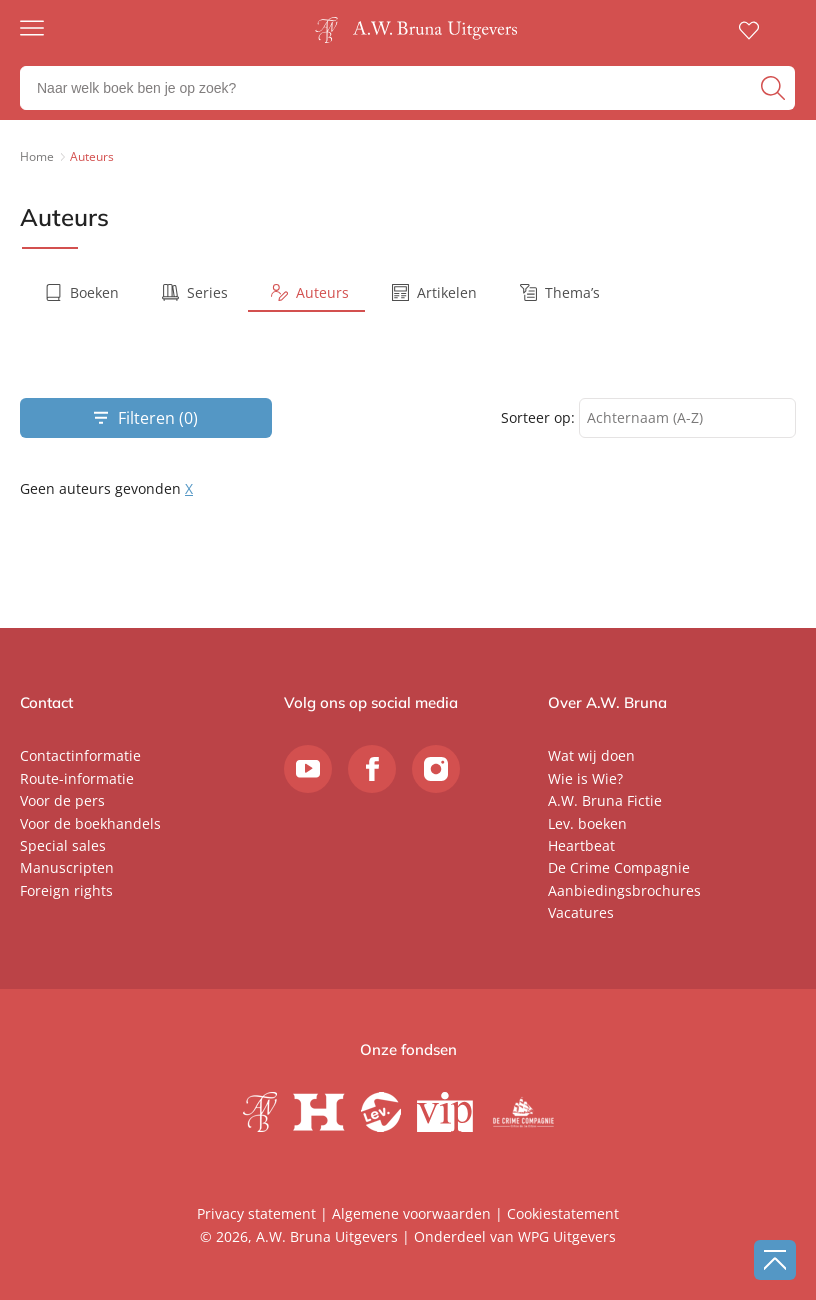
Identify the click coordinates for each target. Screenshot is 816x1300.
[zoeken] (775, 88)
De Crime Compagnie (619, 867)
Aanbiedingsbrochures (624, 890)
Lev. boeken (587, 823)
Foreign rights (66, 890)
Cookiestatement (563, 1213)
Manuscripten (67, 867)
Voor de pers (62, 800)
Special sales (63, 845)
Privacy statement (256, 1213)
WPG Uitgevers (567, 1236)
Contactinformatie (80, 755)
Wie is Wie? (585, 778)
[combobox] (687, 418)
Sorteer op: (538, 417)
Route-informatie (77, 778)
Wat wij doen (591, 755)
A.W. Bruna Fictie (605, 800)
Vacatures (581, 912)
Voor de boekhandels (90, 823)
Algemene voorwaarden (411, 1213)
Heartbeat (581, 845)
